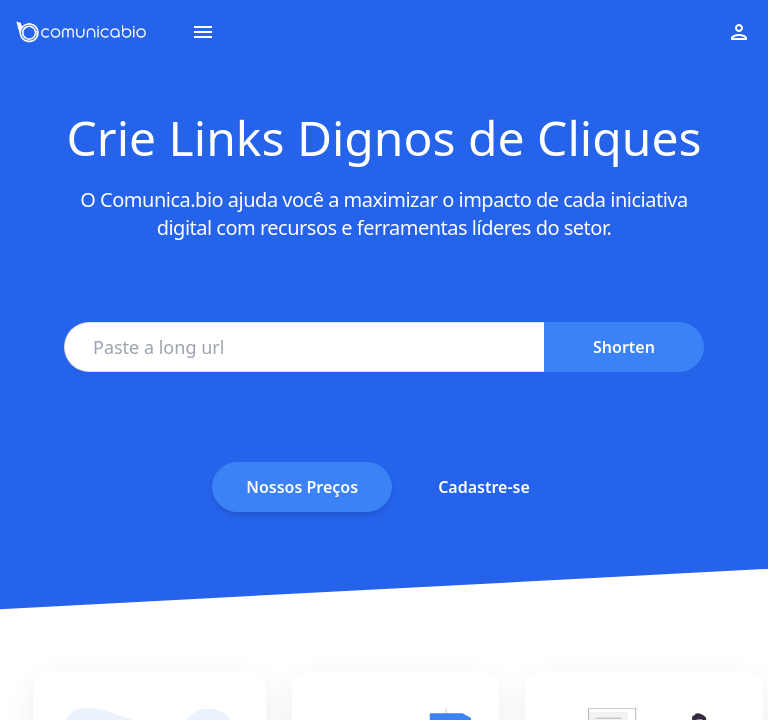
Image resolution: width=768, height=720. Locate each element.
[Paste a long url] (304, 347)
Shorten (624, 347)
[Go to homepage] (81, 32)
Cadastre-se (484, 487)
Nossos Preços (302, 487)
